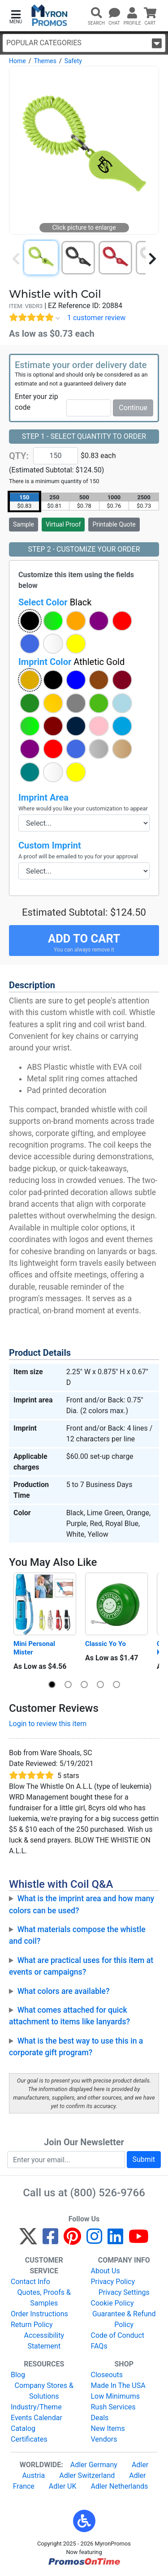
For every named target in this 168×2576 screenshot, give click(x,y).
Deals (100, 2417)
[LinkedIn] (115, 2240)
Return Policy (31, 2324)
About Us (105, 2271)
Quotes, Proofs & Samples (44, 2297)
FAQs (99, 2346)
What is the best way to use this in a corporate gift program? (76, 2046)
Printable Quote (113, 524)
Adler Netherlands (119, 2486)
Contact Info (30, 2281)
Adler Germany (93, 2464)
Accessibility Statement (44, 2340)
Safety (73, 60)
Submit (144, 2159)
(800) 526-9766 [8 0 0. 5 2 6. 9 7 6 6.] (107, 2192)
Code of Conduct (118, 2335)
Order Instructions (39, 2314)
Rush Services (113, 2407)
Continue (133, 407)
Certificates (29, 2439)
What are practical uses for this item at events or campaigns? (81, 1966)
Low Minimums (115, 2396)
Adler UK (63, 2486)
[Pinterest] (72, 2240)
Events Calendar (36, 2417)
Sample (23, 524)
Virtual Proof (63, 524)
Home (17, 60)
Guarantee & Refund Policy (124, 2319)
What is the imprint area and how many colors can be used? (81, 1904)
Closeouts (107, 2374)
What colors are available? (63, 1991)
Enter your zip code (36, 401)
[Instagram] (94, 2240)
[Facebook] (50, 2240)
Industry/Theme (36, 2407)
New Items (108, 2428)
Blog (18, 2374)
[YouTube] (138, 2240)
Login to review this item (47, 1723)
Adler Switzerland (87, 2475)
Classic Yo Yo (105, 1644)
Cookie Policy (112, 2303)
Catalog (23, 2428)
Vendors (104, 2439)
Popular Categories (84, 43)
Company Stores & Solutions (44, 2390)
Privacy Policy (113, 2281)
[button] (15, 16)
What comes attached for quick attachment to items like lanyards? (69, 2016)
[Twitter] (28, 2240)
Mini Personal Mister (35, 1648)
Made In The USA (118, 2385)
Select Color (54, 602)
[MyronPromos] (49, 15)
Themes (45, 60)
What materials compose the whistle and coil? (77, 1935)
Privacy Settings (124, 2292)
